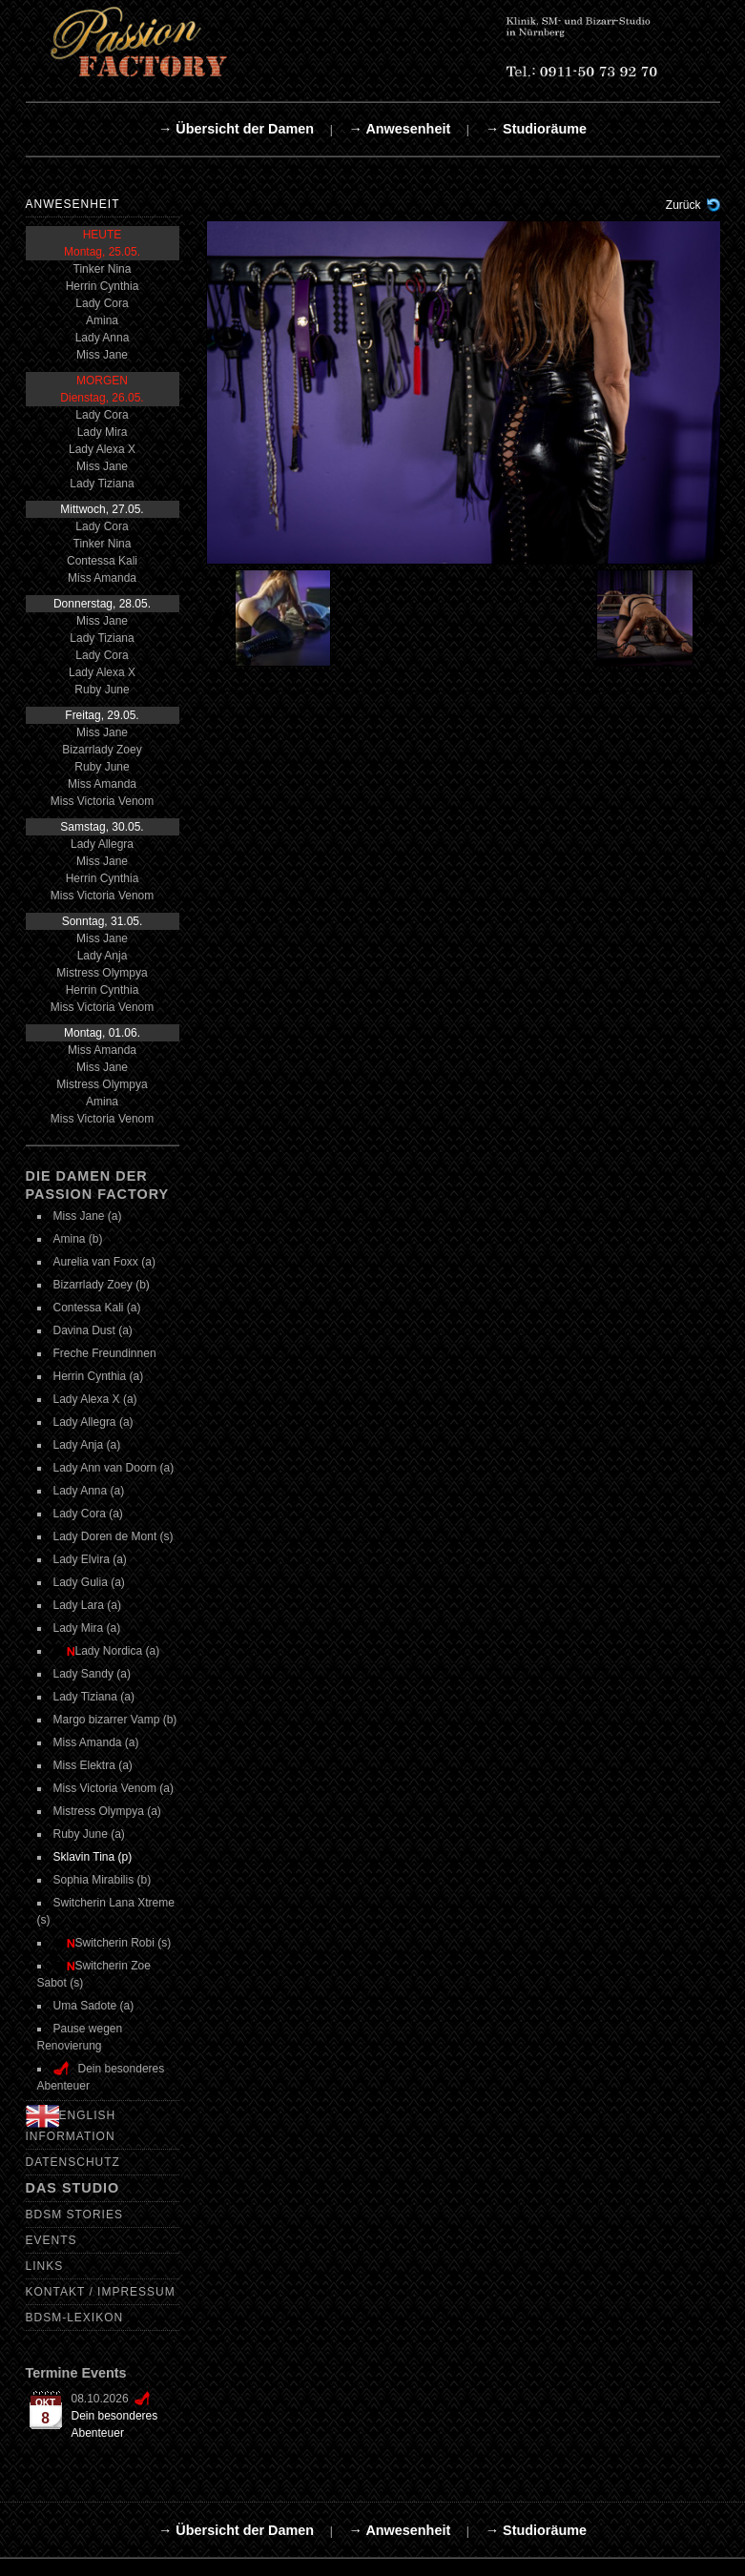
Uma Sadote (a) (94, 2005)
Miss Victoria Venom (103, 801)
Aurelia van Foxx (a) (104, 1261)
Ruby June (101, 689)
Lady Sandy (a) (92, 1673)
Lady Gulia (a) (89, 1582)
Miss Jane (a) (87, 1216)
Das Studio (73, 2187)
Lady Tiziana (102, 483)
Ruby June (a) (89, 1834)
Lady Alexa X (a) (95, 1399)
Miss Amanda (102, 578)
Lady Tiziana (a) (94, 1696)
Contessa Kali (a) (97, 1307)
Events (51, 2240)
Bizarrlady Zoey (101, 749)
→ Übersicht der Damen (236, 128)
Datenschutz (73, 2162)
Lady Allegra (102, 844)
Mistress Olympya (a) (107, 1811)
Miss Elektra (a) (93, 1765)
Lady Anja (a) (87, 1445)
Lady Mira (102, 432)
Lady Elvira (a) (90, 1559)
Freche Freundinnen (104, 1353)
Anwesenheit (73, 204)
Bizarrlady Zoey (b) (101, 1284)
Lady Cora (101, 303)
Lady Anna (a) (89, 1490)
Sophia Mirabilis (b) (102, 1879)
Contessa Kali (102, 560)
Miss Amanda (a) (96, 1742)
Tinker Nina (102, 269)
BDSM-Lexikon (75, 2317)
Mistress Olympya (101, 972)
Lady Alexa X (102, 449)
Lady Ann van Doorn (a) (114, 1467)
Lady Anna (102, 337)
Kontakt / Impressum (101, 2291)
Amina (102, 320)
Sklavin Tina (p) (93, 1857)
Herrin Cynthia (102, 286)
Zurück (683, 205)
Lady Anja (102, 955)
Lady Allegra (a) (93, 1422)
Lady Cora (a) (88, 1513)
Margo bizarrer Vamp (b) (115, 1719)
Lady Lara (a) (87, 1605)
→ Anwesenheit (400, 128)
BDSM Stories (74, 2214)
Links (45, 2266)
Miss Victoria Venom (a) (114, 1788)
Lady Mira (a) (87, 1628)
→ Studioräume (536, 128)
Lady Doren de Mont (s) (113, 1536)
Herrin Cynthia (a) (98, 1376)
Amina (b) (78, 1239)
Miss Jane (102, 354)
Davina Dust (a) (93, 1330)
